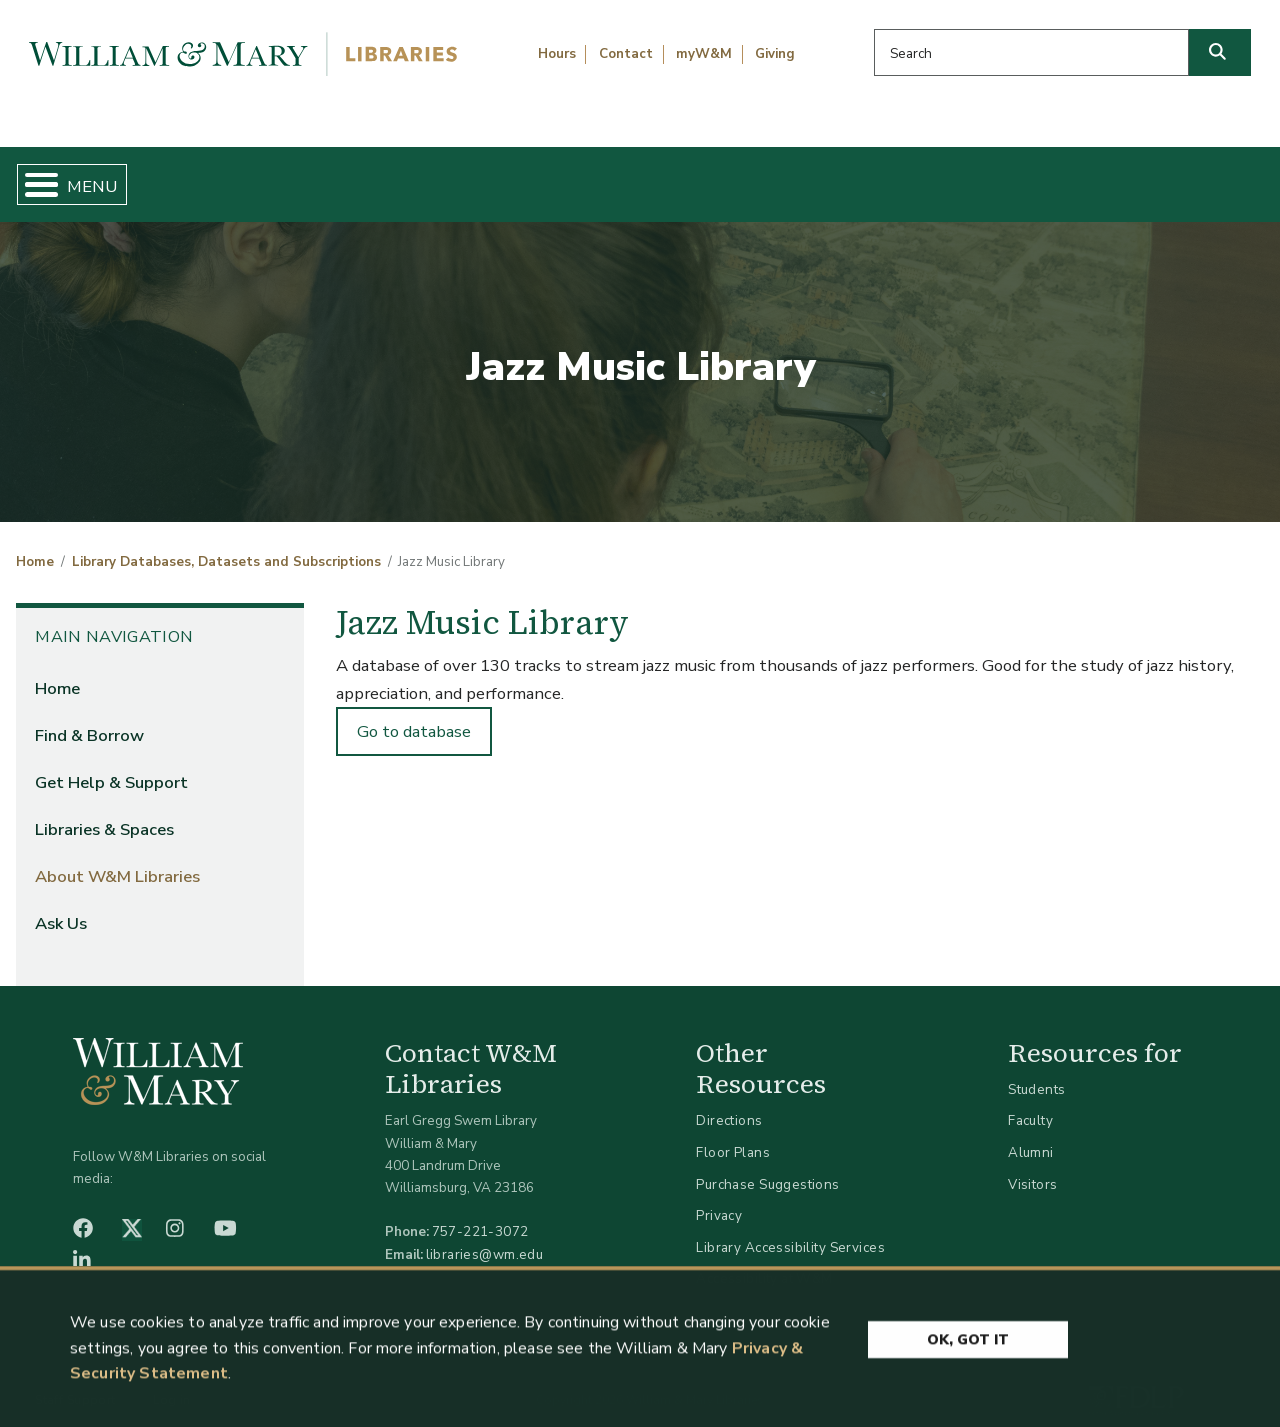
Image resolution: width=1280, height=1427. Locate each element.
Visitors (1032, 1167)
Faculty (1030, 1104)
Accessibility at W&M (764, 1262)
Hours (557, 54)
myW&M (704, 54)
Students (1036, 1072)
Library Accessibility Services (790, 1230)
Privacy (719, 1199)
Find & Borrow (263, 176)
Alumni (1031, 1135)
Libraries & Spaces (729, 176)
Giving (775, 54)
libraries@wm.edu (485, 1237)
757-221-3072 (480, 1215)
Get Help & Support (488, 176)
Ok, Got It (968, 1398)
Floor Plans (733, 1135)
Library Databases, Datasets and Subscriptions (226, 546)
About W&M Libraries (977, 176)
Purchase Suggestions (767, 1167)
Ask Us (1179, 176)
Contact (626, 54)
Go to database (414, 714)
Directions (729, 1104)
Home (96, 176)
